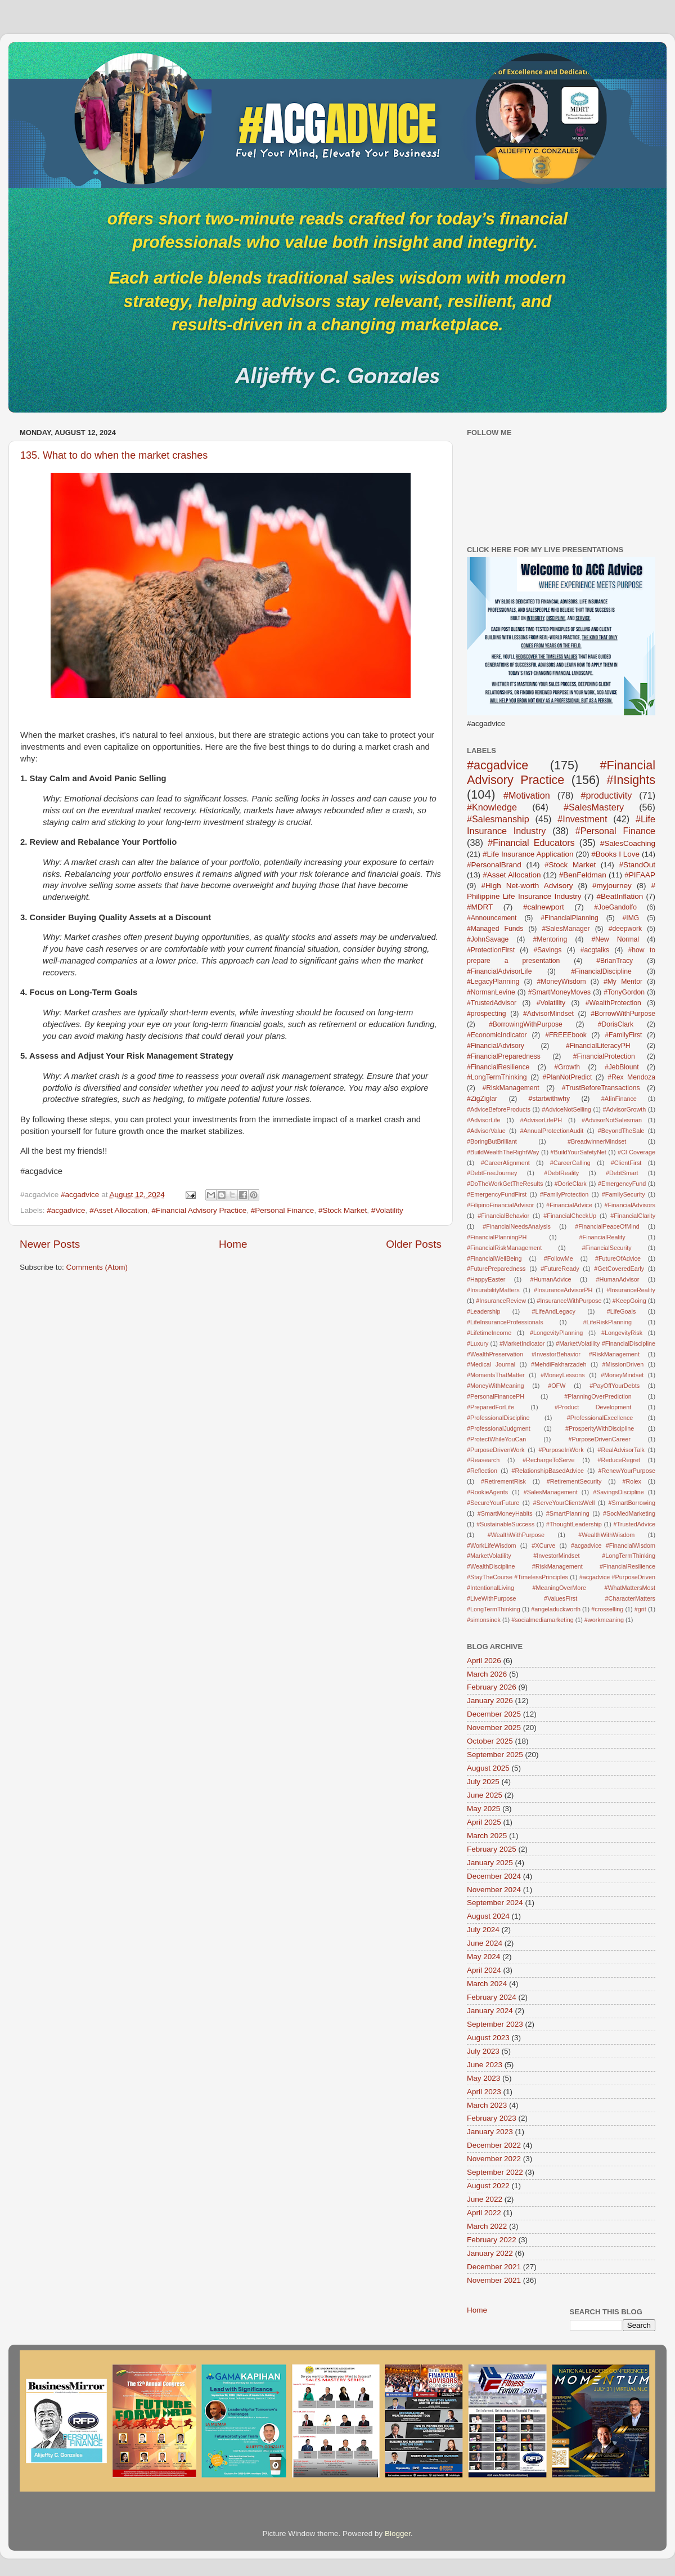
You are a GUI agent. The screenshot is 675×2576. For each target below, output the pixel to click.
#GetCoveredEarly (619, 1268)
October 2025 (490, 1741)
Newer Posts (50, 1244)
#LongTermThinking (497, 1077)
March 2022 (487, 2226)
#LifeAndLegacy (553, 1311)
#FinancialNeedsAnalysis (517, 1226)
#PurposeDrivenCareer (599, 1439)
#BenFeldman (582, 875)
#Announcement (491, 918)
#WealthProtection (613, 1003)
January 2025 (490, 1862)
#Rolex (631, 1481)
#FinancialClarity (632, 1215)
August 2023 (488, 2037)
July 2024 (483, 1929)
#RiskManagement (510, 1088)
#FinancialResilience (498, 1067)
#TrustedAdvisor (491, 1003)
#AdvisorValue (486, 1130)
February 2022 (491, 2239)
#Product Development (593, 1407)
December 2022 (494, 2145)
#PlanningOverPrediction (597, 1396)
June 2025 (484, 1795)
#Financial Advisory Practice (198, 1210)
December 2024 (494, 1876)
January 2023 (490, 2131)
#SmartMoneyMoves (559, 992)
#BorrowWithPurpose (623, 1014)
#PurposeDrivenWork (495, 1449)
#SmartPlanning (568, 1513)
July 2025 (483, 1781)
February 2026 (491, 1687)
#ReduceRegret (618, 1460)
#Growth (567, 1067)
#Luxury (477, 1343)
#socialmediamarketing (542, 1619)
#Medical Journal (491, 1364)
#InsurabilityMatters (493, 1290)
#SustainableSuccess (505, 1524)
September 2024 (495, 1902)
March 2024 (487, 1983)
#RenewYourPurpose (626, 1470)
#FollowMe (558, 1258)
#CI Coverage (636, 1152)
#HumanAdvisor (618, 1279)
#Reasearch (483, 1460)
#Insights (631, 780)
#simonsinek (484, 1619)
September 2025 (495, 1754)
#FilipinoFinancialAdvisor (500, 1205)
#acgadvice (66, 1210)
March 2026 (487, 1674)
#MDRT (480, 907)
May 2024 (483, 1956)
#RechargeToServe (548, 1460)
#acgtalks (594, 950)
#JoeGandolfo (615, 907)
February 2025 (491, 1849)
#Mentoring (550, 939)
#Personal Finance (282, 1210)
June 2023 (484, 2064)
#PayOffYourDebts (615, 1385)
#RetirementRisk (503, 1481)
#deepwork (625, 929)
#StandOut (637, 865)
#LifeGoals (621, 1311)
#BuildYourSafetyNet (578, 1152)
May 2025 (483, 1808)
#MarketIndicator (522, 1343)
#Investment (582, 819)
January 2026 (490, 1700)
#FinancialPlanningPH (496, 1237)
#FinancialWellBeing (494, 1258)
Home (233, 1244)
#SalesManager (566, 929)
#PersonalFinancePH (495, 1396)
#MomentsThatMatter (496, 1375)
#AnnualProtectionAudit (551, 1130)
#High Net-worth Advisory (527, 885)
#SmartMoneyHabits (505, 1513)
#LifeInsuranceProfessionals (505, 1322)
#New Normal (615, 939)
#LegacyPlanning (493, 981)
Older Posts (414, 1244)
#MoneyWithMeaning (495, 1385)
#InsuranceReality (631, 1290)
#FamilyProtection (564, 1194)
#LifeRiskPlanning (607, 1322)
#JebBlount (622, 1067)
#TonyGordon (624, 992)
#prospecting (486, 1014)
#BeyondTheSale (621, 1130)
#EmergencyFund (622, 1183)
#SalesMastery (594, 807)
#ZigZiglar (482, 1099)
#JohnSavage (487, 939)
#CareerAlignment (505, 1162)
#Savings (547, 950)
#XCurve (543, 1545)
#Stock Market (342, 1210)
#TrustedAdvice (634, 1524)
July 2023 (483, 2051)
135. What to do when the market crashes (114, 455)
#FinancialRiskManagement (504, 1247)
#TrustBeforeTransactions (601, 1088)
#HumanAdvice (550, 1279)
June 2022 (484, 2199)
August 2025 (488, 1768)
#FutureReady (560, 1268)
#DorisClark (615, 1024)
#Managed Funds (495, 929)
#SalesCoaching (627, 843)
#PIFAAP (639, 875)
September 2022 (495, 2172)
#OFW (556, 1385)
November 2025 (494, 1727)
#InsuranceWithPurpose (569, 1300)
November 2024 (494, 1889)
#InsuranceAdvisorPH (563, 1290)
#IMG (631, 918)
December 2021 (494, 2267)
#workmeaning (604, 1619)
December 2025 (494, 1714)
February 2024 (491, 1997)
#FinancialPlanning (569, 918)
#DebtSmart (622, 1173)
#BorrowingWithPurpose (525, 1024)
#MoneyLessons (563, 1375)
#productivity (606, 795)
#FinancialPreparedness (504, 1056)
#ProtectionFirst (491, 950)
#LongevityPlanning (556, 1332)
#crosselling (607, 1609)
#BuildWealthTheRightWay (503, 1152)
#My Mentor (623, 981)
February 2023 (491, 2118)
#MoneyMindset (622, 1375)
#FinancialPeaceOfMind (607, 1226)
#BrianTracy (614, 961)
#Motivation (526, 795)
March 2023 (487, 2105)
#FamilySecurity (623, 1194)
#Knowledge (492, 807)
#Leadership (483, 1311)
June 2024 (484, 1943)
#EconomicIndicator (497, 1035)
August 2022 (488, 2185)
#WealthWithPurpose (516, 1534)
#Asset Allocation (118, 1210)
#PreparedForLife (490, 1407)
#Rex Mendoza (631, 1077)
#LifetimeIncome (489, 1332)
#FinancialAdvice (569, 1205)
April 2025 (484, 1822)
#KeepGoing (629, 1300)
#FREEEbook (566, 1035)
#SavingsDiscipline (618, 1492)
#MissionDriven (623, 1364)
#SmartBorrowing (632, 1502)
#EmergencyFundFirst (496, 1194)
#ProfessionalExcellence (600, 1417)
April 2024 (484, 1970)
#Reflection (482, 1470)
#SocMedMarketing (629, 1513)
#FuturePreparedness (496, 1268)
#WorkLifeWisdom (491, 1545)
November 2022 (494, 2158)
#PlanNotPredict (567, 1077)
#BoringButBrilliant (492, 1141)
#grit (640, 1609)
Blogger (398, 2533)
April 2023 (484, 2091)
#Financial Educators (531, 842)
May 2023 (483, 2078)
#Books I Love (615, 854)
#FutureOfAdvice (618, 1258)
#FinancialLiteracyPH (598, 1046)
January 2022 (490, 2253)
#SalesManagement (551, 1492)
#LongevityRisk (621, 1332)
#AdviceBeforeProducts (498, 1109)
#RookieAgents (487, 1492)
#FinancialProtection (604, 1056)
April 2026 (484, 1660)
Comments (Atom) (97, 1267)
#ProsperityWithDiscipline (599, 1428)
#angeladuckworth (555, 1609)
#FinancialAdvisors (629, 1205)
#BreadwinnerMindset (597, 1141)
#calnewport (543, 907)
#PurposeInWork (560, 1449)
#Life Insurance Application (528, 854)
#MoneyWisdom (561, 981)
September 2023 (495, 2024)
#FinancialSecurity (607, 1247)
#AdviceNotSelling (566, 1109)
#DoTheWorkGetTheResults (505, 1183)
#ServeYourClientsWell (564, 1502)
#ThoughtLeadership (574, 1524)
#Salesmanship (498, 819)
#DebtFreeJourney (492, 1173)
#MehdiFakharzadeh (558, 1364)
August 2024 (488, 1916)
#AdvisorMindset (548, 1014)
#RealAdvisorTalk (621, 1449)
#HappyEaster (486, 1279)
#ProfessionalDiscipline (498, 1417)
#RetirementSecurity (574, 1481)
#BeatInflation (620, 896)
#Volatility (387, 1210)
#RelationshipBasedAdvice (547, 1470)
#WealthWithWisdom (606, 1534)
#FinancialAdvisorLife (499, 971)
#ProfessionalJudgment (498, 1428)
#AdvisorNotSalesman (612, 1120)
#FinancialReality (602, 1237)
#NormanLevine (491, 992)
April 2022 (484, 2212)
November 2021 (494, 2280)
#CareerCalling (570, 1162)
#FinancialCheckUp (569, 1215)
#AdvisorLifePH (541, 1120)
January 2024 (490, 2010)
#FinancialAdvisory (495, 1046)
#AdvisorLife (483, 1120)
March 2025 (487, 1835)
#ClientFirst (626, 1162)
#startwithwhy (549, 1099)
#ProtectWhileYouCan (496, 1439)
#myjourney (612, 885)
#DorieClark (571, 1183)
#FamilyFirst (623, 1035)
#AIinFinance (619, 1098)
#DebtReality (561, 1173)
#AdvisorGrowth (624, 1109)
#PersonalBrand (494, 865)
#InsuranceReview (501, 1300)
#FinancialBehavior (503, 1215)
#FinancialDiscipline (601, 971)
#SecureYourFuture (493, 1502)
